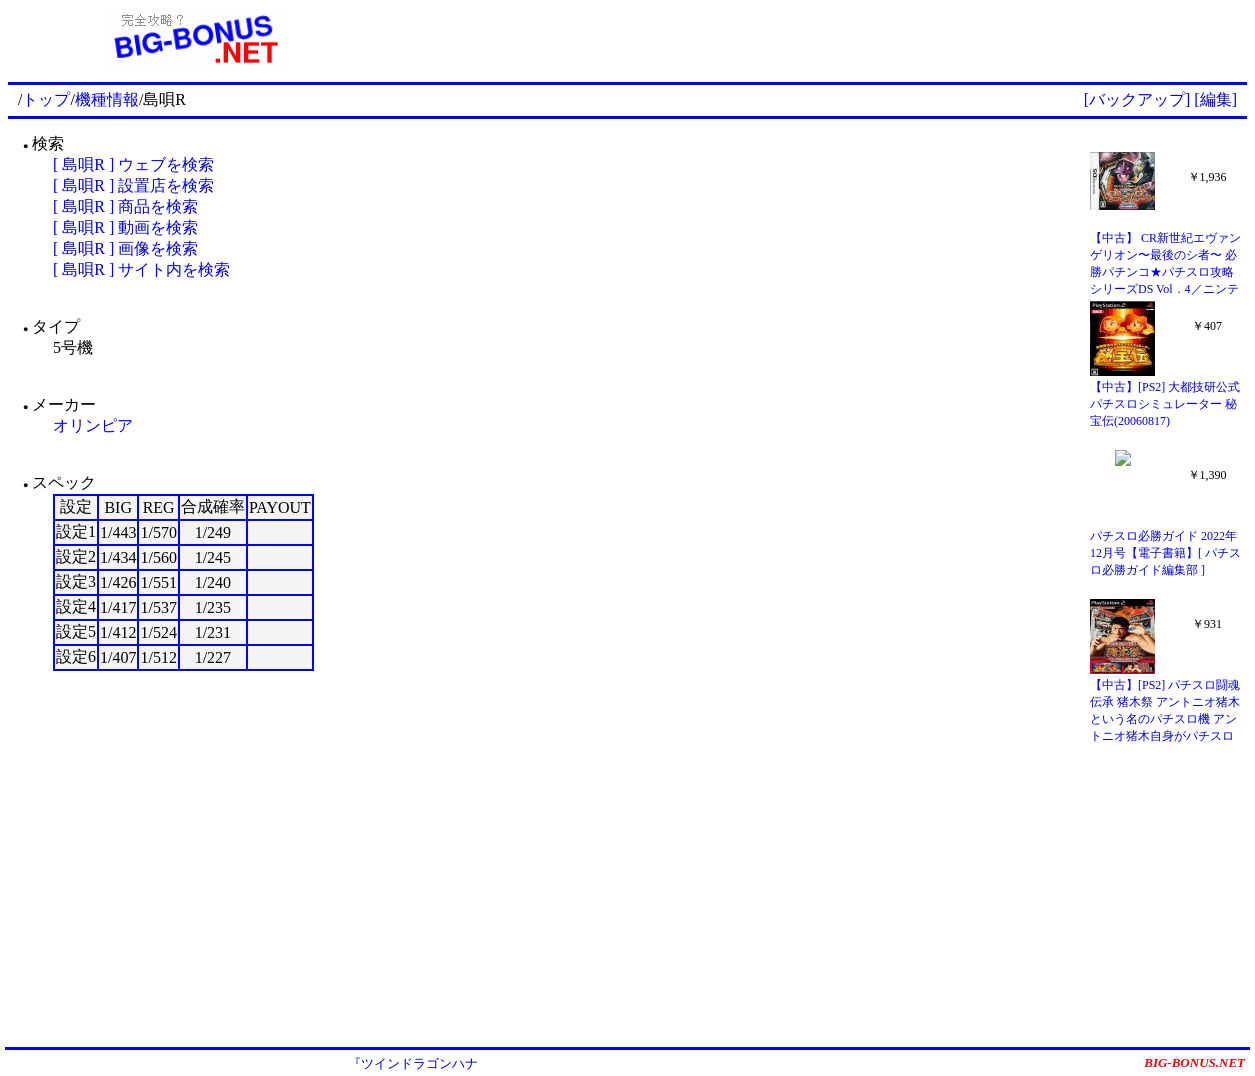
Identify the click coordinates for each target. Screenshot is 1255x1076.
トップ (46, 99)
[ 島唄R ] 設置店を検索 (133, 185)
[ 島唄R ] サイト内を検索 (141, 269)
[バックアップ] (1137, 99)
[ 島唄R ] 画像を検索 (125, 248)
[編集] (1215, 99)
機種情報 (107, 99)
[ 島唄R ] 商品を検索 (125, 206)
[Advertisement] (813, 38)
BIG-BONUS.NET (1194, 1062)
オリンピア (93, 425)
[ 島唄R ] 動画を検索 (125, 227)
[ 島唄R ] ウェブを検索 (133, 164)
